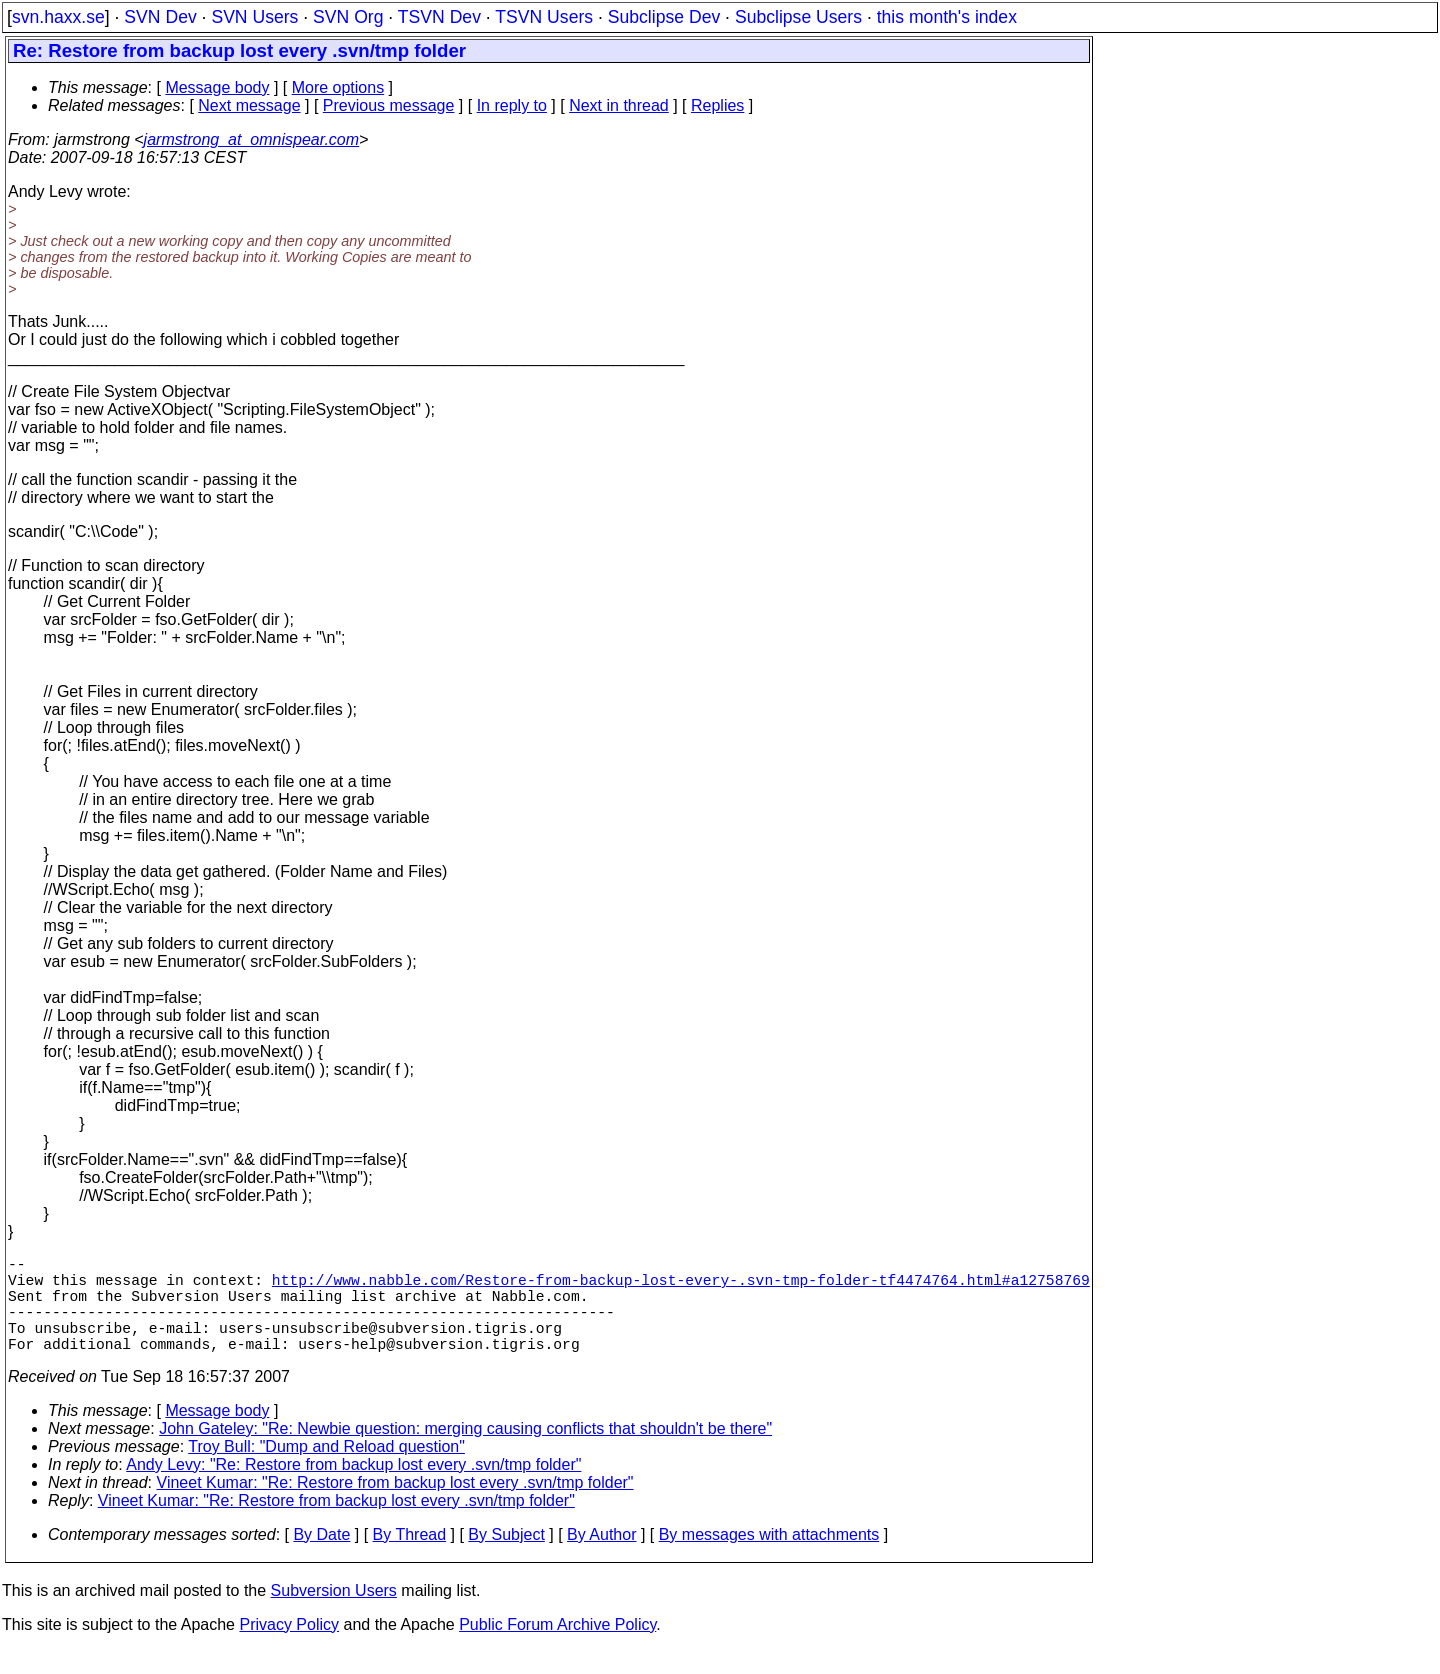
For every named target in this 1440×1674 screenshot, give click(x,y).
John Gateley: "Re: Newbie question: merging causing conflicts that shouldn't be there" (465, 1452)
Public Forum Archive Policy (557, 1648)
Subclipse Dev (664, 17)
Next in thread (619, 105)
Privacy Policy (289, 1648)
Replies (717, 105)
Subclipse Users (798, 17)
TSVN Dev (439, 17)
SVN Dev (160, 17)
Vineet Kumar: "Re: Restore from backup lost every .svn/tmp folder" (395, 1506)
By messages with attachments (769, 1558)
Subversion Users (334, 1614)
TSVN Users (544, 17)
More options (338, 87)
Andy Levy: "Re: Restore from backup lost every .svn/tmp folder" (353, 1488)
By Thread (410, 1558)
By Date (321, 1558)
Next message (249, 105)
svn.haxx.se (58, 17)
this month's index (947, 17)
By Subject (506, 1558)
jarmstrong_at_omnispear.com (252, 139)
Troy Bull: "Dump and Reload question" (326, 1470)
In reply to (512, 105)
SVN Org (348, 17)
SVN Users (254, 17)
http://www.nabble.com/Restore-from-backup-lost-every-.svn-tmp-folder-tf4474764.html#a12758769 (681, 1287)
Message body (217, 87)
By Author (601, 1558)
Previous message (389, 105)
